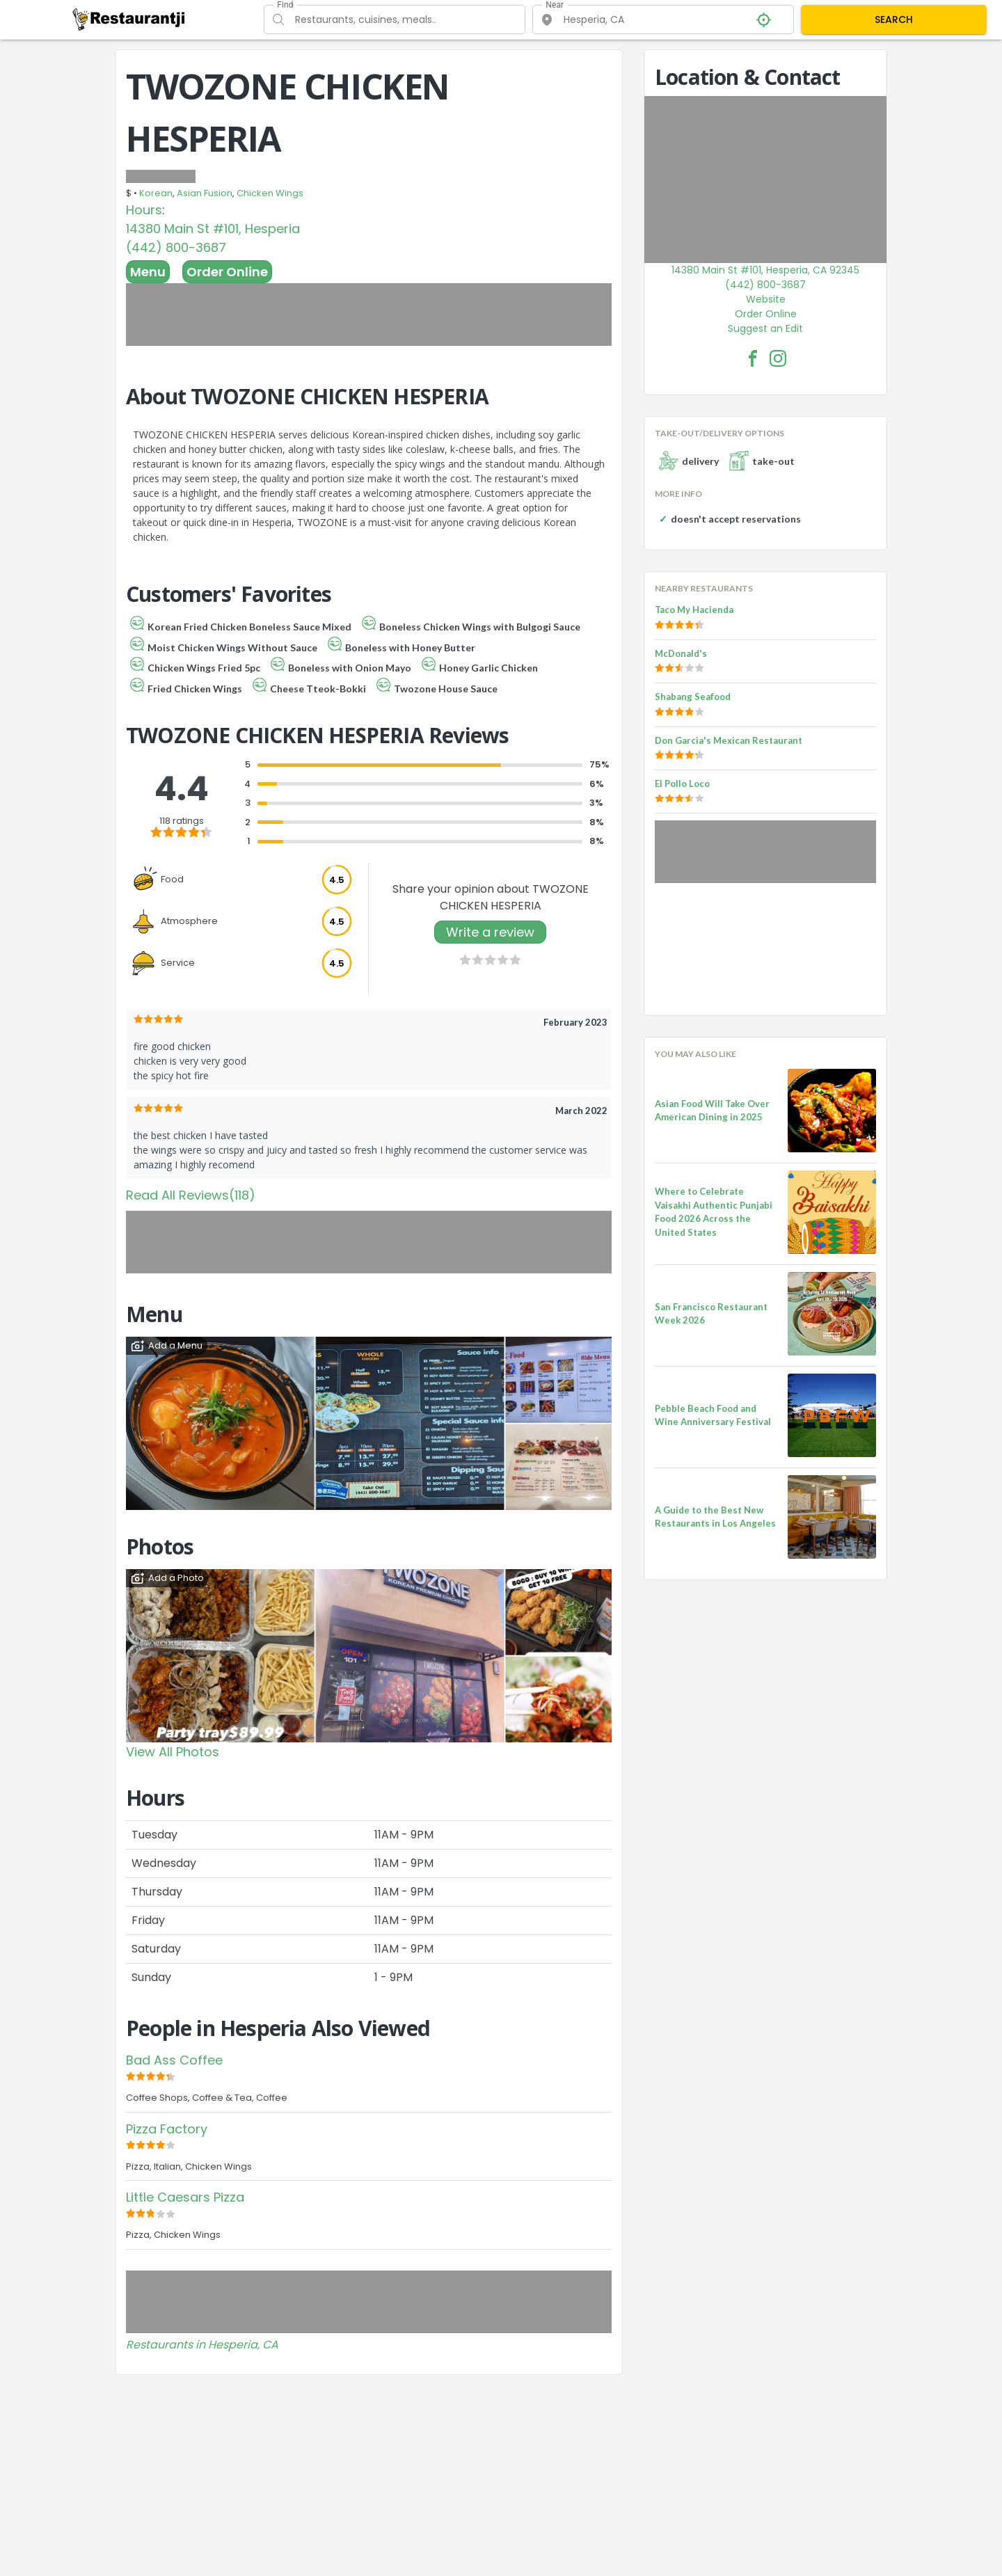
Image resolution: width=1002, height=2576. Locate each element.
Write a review (490, 932)
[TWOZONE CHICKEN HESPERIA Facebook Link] (753, 358)
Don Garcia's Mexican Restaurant (728, 740)
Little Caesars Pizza (185, 2197)
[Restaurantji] (129, 19)
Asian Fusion (204, 193)
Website (766, 299)
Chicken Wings (270, 193)
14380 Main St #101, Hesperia (213, 228)
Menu (148, 271)
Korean (156, 193)
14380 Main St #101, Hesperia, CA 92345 (765, 270)
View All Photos (172, 1751)
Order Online (227, 271)
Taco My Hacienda (694, 609)
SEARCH (894, 19)
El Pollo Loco (682, 783)
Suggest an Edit (765, 328)
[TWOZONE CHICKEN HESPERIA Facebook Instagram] (778, 358)
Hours (144, 209)
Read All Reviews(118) (190, 1195)
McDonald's (681, 653)
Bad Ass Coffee (174, 2060)
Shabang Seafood (693, 696)
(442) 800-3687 (176, 247)
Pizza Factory (166, 2129)
